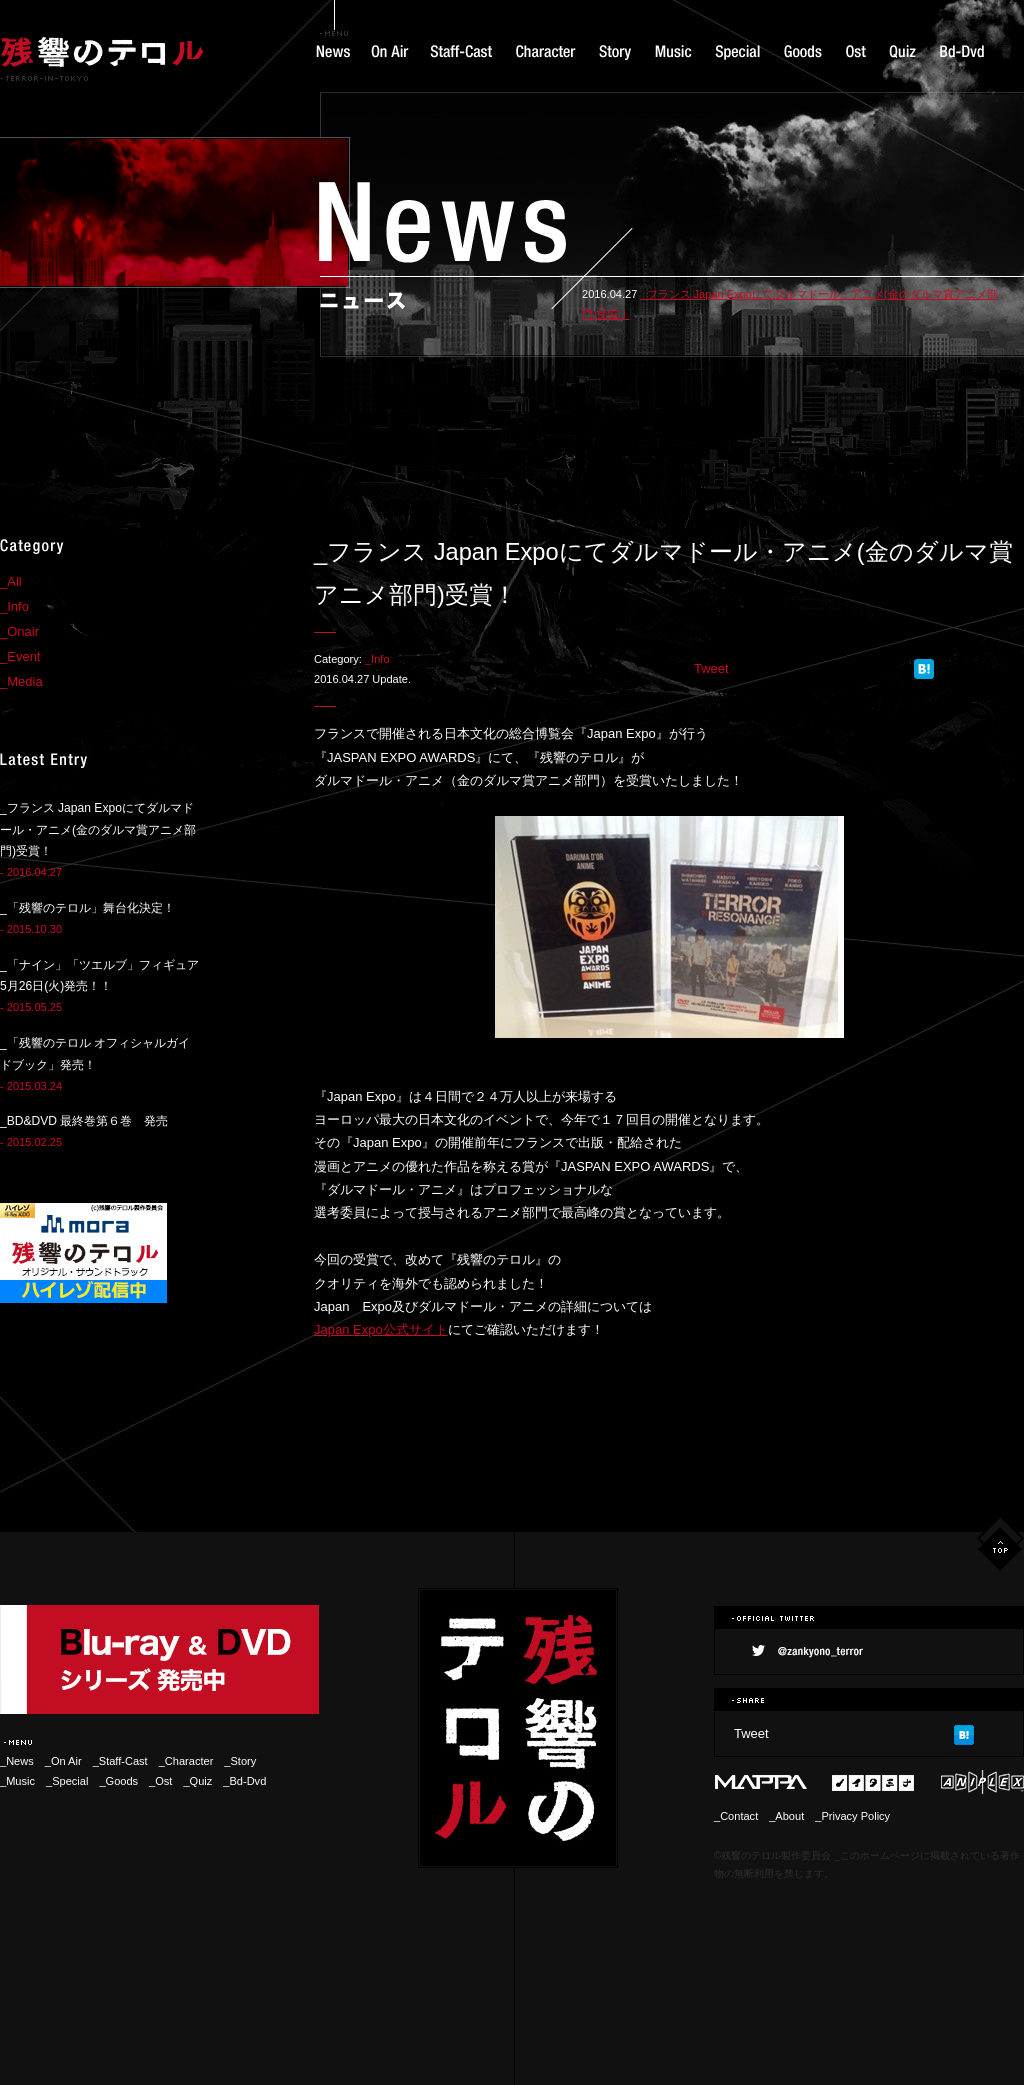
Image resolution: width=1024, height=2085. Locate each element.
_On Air (63, 1761)
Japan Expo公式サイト (381, 1329)
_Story (240, 1761)
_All (11, 581)
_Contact (736, 1816)
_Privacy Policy (852, 1816)
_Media (21, 681)
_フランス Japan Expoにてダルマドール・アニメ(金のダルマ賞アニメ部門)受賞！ (98, 830)
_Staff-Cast (120, 1761)
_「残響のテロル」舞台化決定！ (87, 908)
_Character (192, 1761)
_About (786, 1816)
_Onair (19, 631)
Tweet (711, 668)
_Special (67, 1781)
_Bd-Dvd (244, 1781)
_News (17, 1761)
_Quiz (197, 1781)
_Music (17, 1781)
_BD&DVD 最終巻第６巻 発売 (84, 1121)
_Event (20, 656)
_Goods (118, 1781)
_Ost (160, 1781)
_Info (377, 659)
